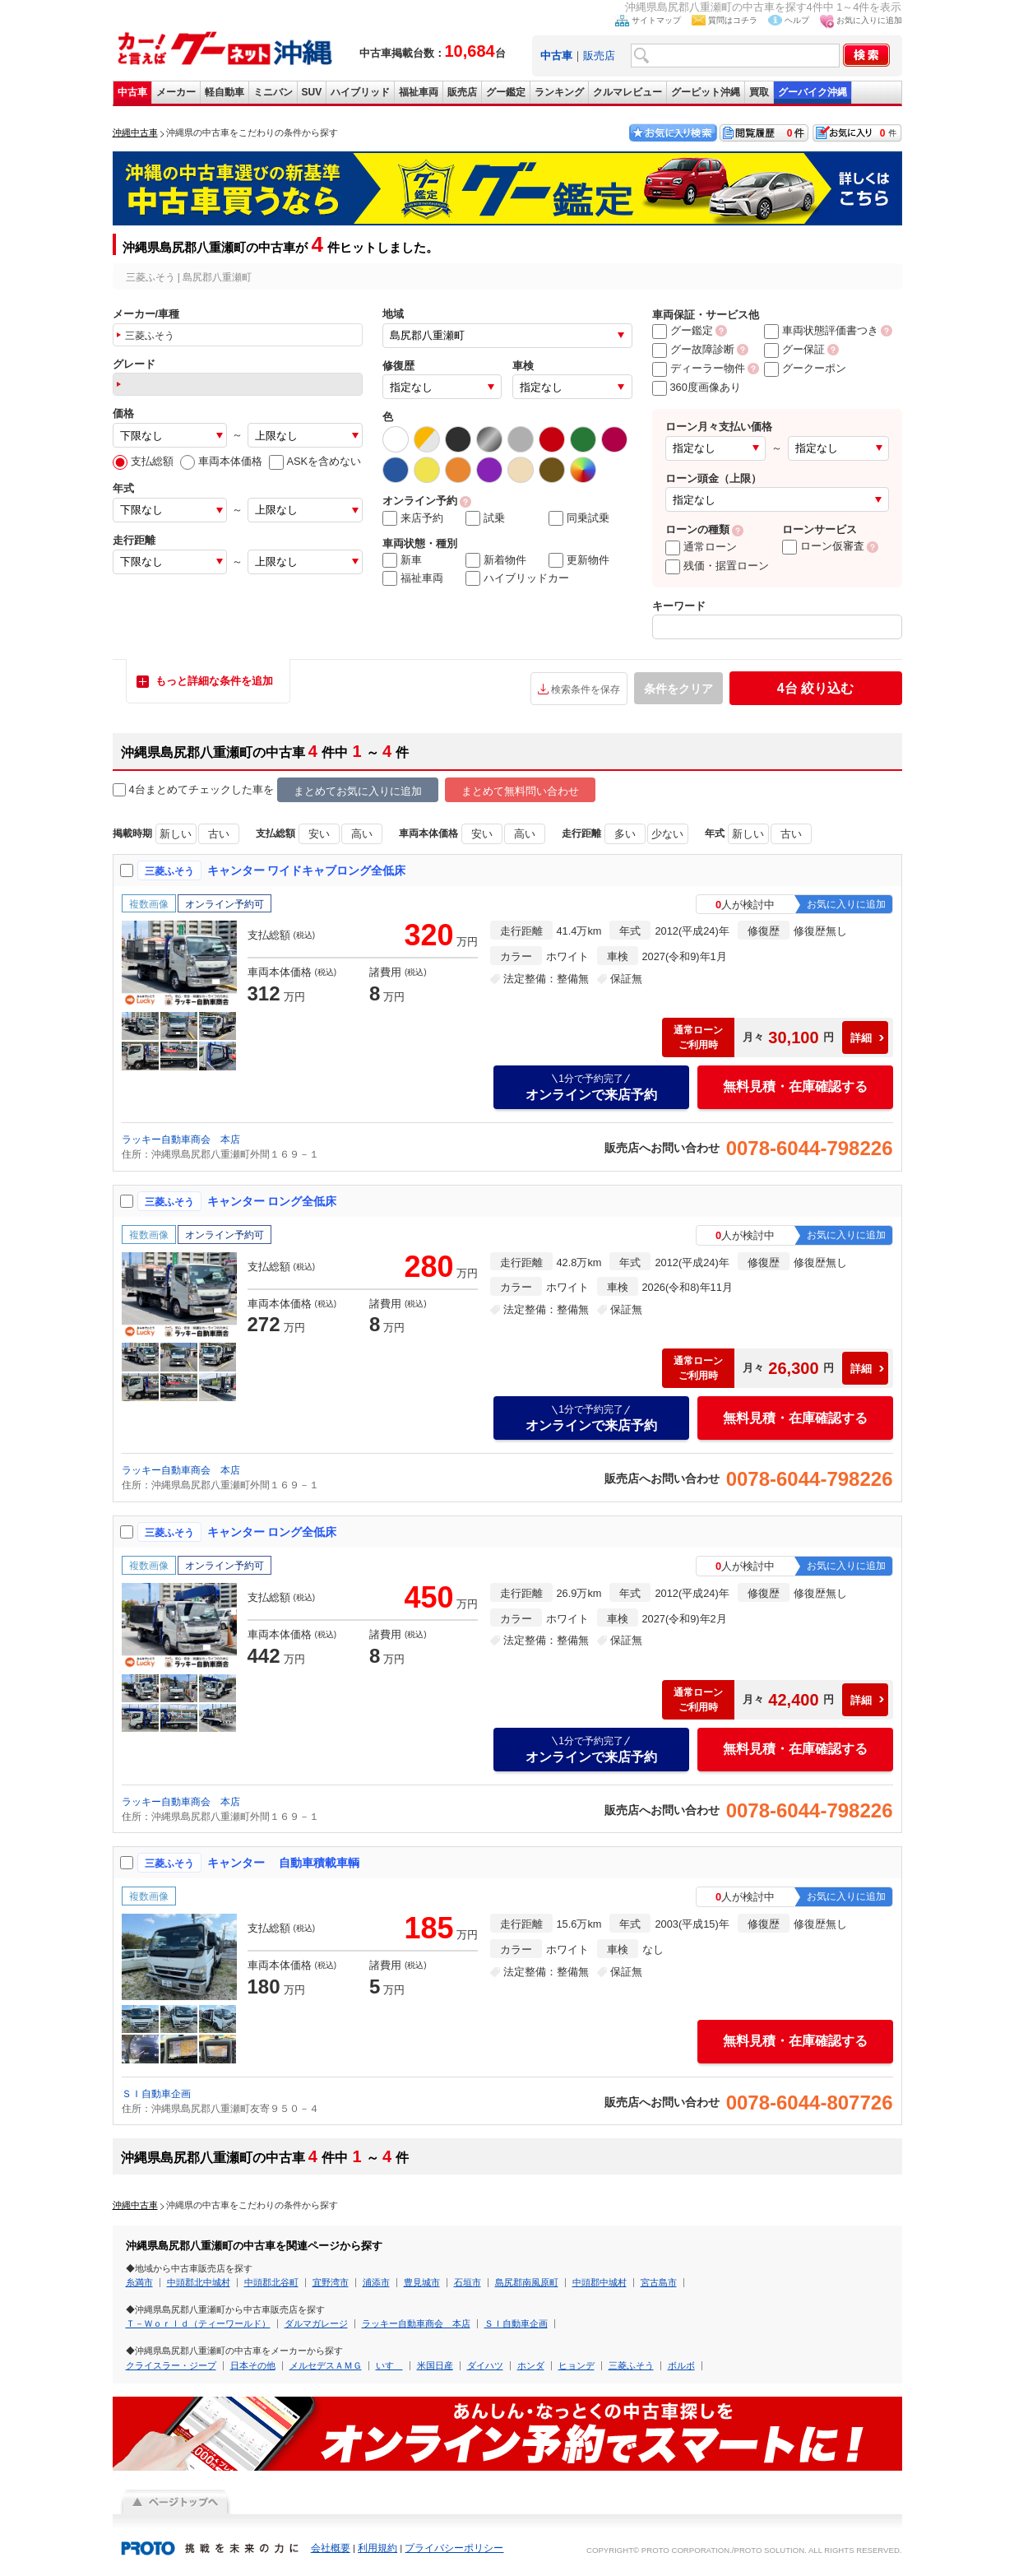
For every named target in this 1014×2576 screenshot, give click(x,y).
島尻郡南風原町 (526, 2282)
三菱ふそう (631, 2365)
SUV (312, 92)
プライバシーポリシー (454, 2548)
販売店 (599, 55)
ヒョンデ (576, 2365)
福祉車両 (418, 92)
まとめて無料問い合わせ (520, 791)
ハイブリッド (360, 92)
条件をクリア (678, 688)
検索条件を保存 (585, 689)
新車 (402, 560)
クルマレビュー (627, 92)
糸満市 (139, 2282)
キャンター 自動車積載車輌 (283, 1862)
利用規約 (377, 2548)
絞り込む (815, 688)
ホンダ (530, 2365)
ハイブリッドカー (517, 578)
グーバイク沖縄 (812, 92)
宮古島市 (659, 2282)
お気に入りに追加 (869, 20)
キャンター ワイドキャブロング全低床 (306, 870)
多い (625, 834)
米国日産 (435, 2365)
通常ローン (701, 547)
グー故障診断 (693, 349)
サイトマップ (656, 20)
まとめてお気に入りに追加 (358, 791)
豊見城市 (422, 2282)
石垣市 (467, 2282)
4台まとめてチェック (172, 790)
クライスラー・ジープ (171, 2365)
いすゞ (389, 2365)
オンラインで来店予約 (591, 1087)
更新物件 (579, 560)
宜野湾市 (331, 2282)
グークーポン (805, 368)
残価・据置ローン (717, 565)
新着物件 (495, 560)
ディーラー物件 (698, 368)
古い (218, 834)
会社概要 (330, 2548)
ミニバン (273, 92)
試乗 (485, 518)
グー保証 (794, 349)
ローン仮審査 (823, 546)
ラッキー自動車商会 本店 (181, 1139)
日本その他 (252, 2365)
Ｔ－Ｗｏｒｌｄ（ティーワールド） (198, 2323)
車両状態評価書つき (821, 330)
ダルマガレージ (316, 2323)
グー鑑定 (506, 92)
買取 (759, 92)
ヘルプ (797, 20)
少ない (667, 834)
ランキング (559, 92)
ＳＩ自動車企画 (156, 2094)
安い (319, 834)
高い (362, 834)
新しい (176, 834)
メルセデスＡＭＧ (325, 2365)
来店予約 (412, 518)
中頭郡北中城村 (198, 2282)
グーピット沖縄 (705, 92)
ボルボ (681, 2365)
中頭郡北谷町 (271, 2282)
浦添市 (376, 2282)
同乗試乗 (579, 518)
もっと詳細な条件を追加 (214, 681)
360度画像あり (696, 387)
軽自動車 (224, 92)
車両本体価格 (221, 461)
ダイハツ (485, 2365)
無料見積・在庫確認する (795, 1086)
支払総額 (143, 461)
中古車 (132, 92)
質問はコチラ (732, 20)
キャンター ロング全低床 (272, 1201)
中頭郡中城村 (599, 2282)
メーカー (176, 92)
